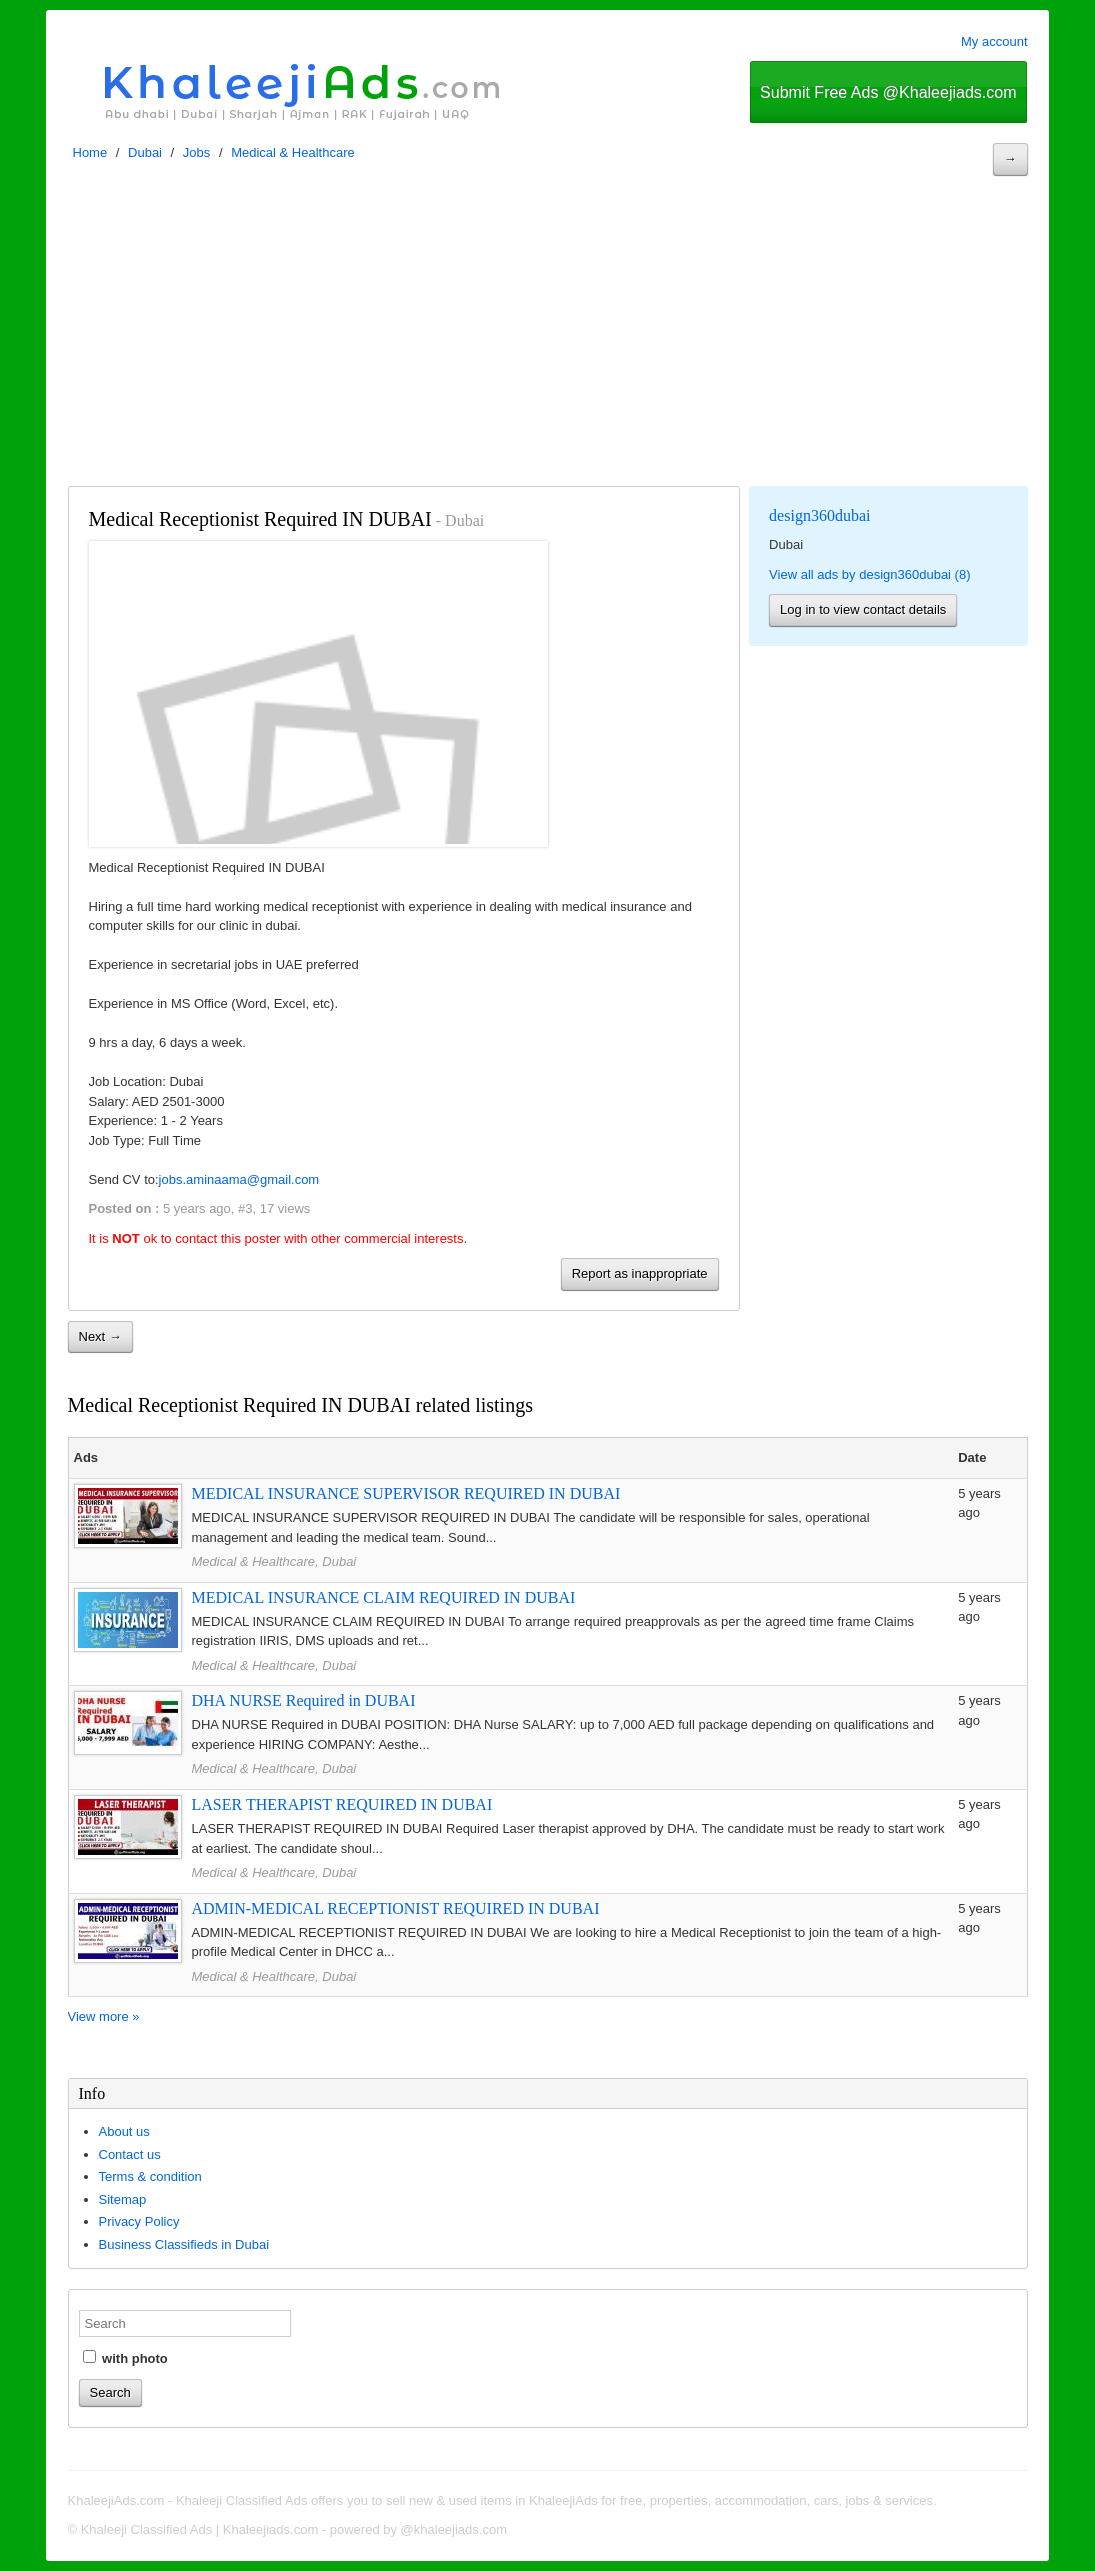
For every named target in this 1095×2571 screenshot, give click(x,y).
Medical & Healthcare (293, 152)
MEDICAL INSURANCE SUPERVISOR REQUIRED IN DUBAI (406, 1493)
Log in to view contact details (863, 609)
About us (124, 2131)
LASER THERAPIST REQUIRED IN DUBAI (342, 1804)
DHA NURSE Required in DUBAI (304, 1700)
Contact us (130, 2154)
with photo (125, 2358)
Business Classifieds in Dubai (184, 2244)
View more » (104, 2016)
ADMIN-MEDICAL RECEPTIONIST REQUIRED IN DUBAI (396, 1908)
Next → (100, 1336)
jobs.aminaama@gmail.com (239, 1179)
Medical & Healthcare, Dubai (274, 1561)
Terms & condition (150, 2176)
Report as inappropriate (640, 1273)
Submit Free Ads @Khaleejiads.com (888, 92)
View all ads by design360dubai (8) (869, 574)
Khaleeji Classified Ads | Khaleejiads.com (200, 2529)
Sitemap (123, 2199)
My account (994, 41)
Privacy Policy (139, 2221)
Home (90, 152)
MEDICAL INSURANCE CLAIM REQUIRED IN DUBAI (384, 1597)
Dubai (145, 152)
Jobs (196, 152)
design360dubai (819, 515)
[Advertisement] (548, 336)
